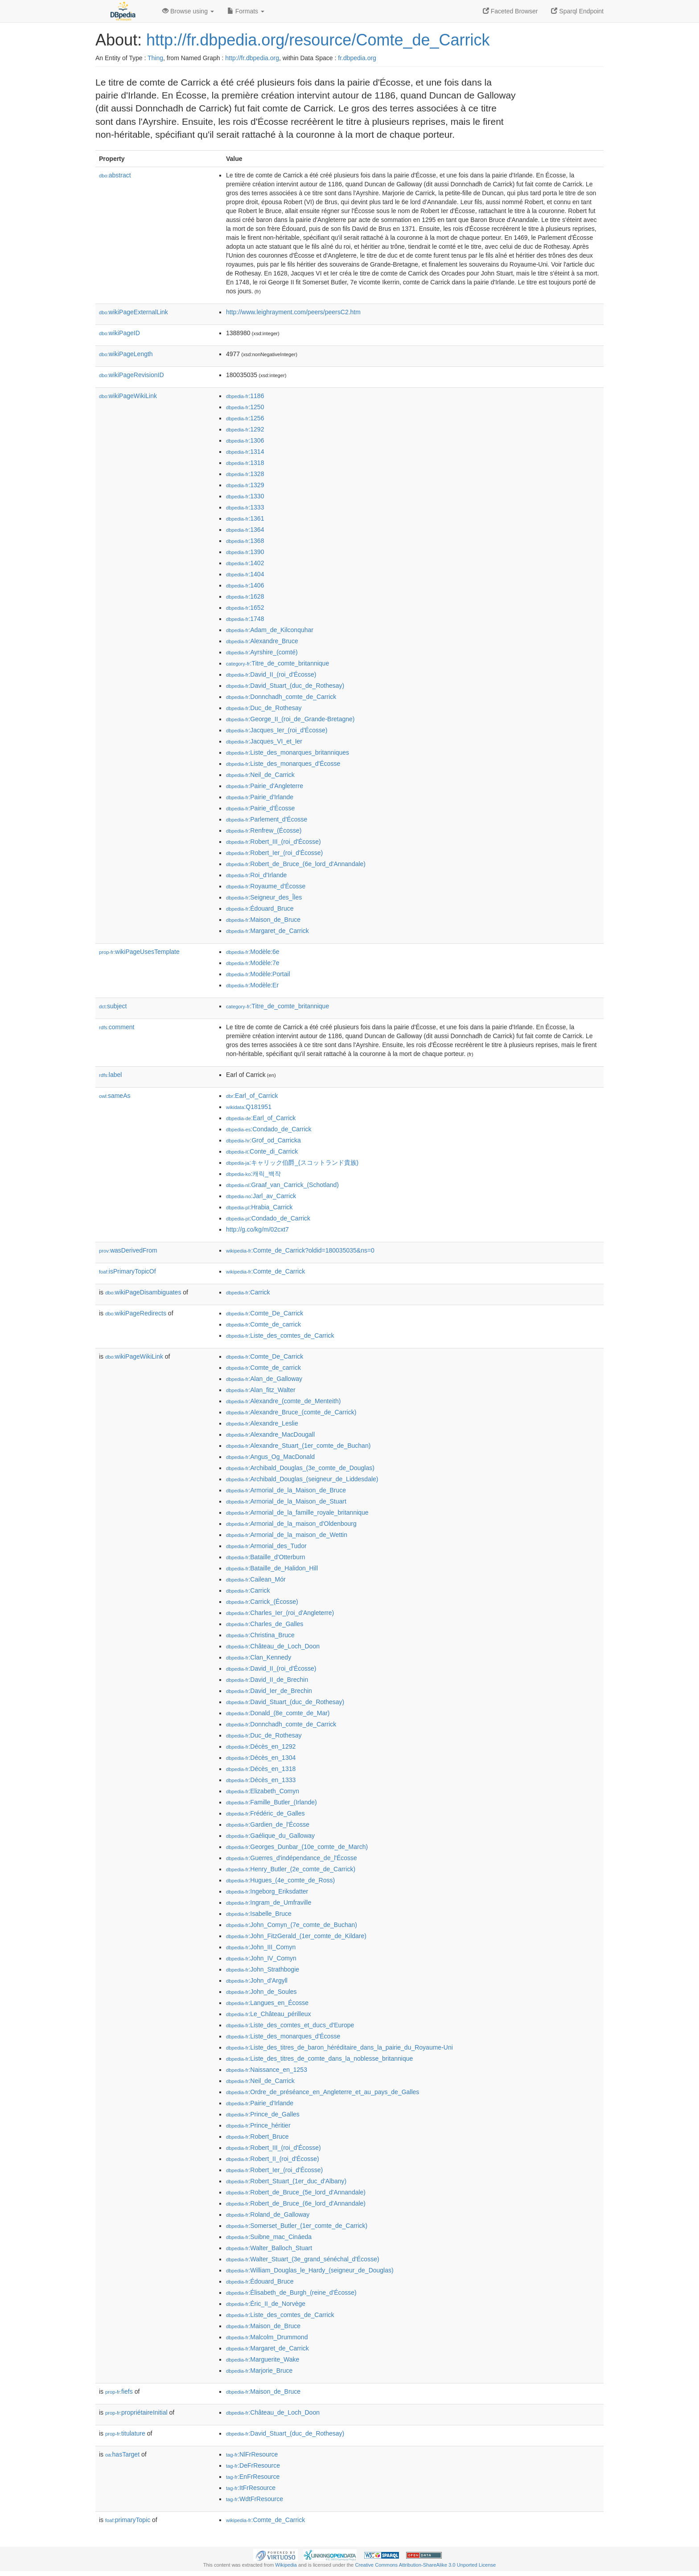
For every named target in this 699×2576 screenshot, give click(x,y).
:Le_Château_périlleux (268, 2013)
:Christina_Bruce (260, 1635)
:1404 (245, 574)
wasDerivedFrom (128, 1250)
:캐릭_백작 (253, 1173)
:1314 (245, 451)
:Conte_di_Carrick (262, 1151)
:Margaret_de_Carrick (267, 930)
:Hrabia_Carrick (259, 1207)
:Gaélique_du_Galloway (270, 1835)
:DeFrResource (253, 2465)
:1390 (245, 551)
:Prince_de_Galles (263, 2114)
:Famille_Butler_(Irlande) (271, 1802)
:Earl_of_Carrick (252, 1095)
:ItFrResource (250, 2487)
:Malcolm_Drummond (267, 2337)
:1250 (245, 407)
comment (116, 1027)
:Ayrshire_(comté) (262, 652)
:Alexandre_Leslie (262, 1423)
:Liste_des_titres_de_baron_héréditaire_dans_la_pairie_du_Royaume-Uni (339, 2047)
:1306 (245, 440)
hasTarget (122, 2454)
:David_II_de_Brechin (267, 1679)
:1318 (245, 462)
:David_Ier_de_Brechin (269, 1690)
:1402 (245, 563)
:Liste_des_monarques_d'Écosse (283, 763)
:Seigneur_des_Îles (264, 897)
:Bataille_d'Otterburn (265, 1557)
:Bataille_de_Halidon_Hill (272, 1568)
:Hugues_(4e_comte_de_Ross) (280, 1880)
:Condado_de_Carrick (269, 1129)
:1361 (245, 518)
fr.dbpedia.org (357, 58)
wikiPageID (119, 333)
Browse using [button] (188, 11)
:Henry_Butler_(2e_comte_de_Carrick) (290, 1869)
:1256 (245, 418)
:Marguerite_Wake (262, 2359)
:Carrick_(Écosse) (262, 1601)
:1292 (245, 429)
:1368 (245, 540)
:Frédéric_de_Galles (265, 1813)
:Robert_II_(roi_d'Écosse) (272, 2158)
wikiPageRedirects (135, 1313)
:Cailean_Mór (256, 1579)
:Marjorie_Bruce (259, 2370)
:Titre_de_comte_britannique (277, 663)
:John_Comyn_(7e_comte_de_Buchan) (291, 1924)
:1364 (245, 529)
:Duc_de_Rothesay (263, 707)
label (110, 1074)
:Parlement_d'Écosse (266, 819)
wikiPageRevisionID (131, 374)
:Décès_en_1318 (261, 1768)
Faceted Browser (510, 11)
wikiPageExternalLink (133, 312)
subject (113, 1006)
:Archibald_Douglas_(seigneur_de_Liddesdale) (302, 1479)
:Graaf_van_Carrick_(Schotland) (282, 1184)
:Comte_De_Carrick (264, 1313)
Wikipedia (286, 2565)
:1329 (245, 485)
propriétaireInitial (136, 2412)
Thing (155, 58)
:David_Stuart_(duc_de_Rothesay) (285, 685)
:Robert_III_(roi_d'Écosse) (273, 841)
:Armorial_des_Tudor (266, 1545)
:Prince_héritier (258, 2125)
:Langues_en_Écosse (267, 2002)
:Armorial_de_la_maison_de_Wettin (286, 1534)
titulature (125, 2433)
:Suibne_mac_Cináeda (269, 2236)
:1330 (245, 496)
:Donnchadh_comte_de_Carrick (281, 696)
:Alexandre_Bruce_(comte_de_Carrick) (291, 1412)
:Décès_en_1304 (261, 1757)
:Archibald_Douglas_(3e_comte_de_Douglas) (300, 1467)
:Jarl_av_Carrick (261, 1196)
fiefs (119, 2391)
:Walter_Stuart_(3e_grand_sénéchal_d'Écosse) (302, 2259)
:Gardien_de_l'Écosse (267, 1824)
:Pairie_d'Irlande (259, 797)
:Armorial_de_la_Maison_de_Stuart (286, 1501)
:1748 (245, 618)
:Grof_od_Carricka (263, 1140)
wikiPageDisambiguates (143, 1292)
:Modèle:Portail (258, 974)
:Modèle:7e (253, 962)
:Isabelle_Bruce (259, 1913)
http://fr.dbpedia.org (252, 58)
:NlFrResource (252, 2454)
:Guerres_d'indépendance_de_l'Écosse (291, 1857)
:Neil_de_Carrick (260, 774)
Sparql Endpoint (577, 11)
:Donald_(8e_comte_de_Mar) (278, 1713)
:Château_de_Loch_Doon (273, 1646)
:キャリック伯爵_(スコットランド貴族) (292, 1162)
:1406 (245, 585)
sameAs (114, 1095)
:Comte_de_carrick (263, 1324)
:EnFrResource (253, 2476)
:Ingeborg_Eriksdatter (267, 1891)
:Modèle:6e (253, 951)
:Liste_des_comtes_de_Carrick (280, 1335)
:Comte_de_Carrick (265, 1271)
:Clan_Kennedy (258, 1657)
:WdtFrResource (254, 2498)
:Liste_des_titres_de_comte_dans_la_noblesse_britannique (319, 2058)
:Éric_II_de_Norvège (265, 2303)
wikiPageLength (126, 353)
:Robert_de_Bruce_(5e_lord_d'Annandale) (296, 2192)
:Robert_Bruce (257, 2136)
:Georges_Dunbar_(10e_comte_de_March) (297, 1846)
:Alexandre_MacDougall (270, 1434)
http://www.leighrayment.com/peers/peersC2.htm (293, 312)
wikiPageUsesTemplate (139, 951)
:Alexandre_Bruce (262, 641)
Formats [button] (245, 11)
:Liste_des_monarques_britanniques (287, 752)
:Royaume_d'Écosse (265, 886)
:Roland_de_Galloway (267, 2214)
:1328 (245, 473)
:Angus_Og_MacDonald (270, 1456)
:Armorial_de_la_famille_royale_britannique (297, 1512)
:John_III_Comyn (261, 1947)
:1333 (245, 507)
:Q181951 (248, 1106)
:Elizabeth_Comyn (262, 1791)
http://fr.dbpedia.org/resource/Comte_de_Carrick (317, 40)
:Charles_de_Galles (264, 1623)
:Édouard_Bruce (260, 908)
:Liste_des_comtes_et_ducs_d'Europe (290, 2025)
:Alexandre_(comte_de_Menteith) (283, 1401)
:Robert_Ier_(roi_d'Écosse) (274, 852)
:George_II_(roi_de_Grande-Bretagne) (290, 719)
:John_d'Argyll (257, 1980)
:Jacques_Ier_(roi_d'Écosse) (276, 730)
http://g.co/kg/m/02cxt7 (257, 1229)
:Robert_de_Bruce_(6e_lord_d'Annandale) (296, 863)
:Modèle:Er (252, 985)
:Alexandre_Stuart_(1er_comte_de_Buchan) (298, 1445)
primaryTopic (127, 2519)
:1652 (245, 607)
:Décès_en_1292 (261, 1746)
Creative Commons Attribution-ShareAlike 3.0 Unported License (425, 2565)
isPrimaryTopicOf (127, 1271)
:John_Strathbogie (262, 1969)
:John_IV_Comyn (261, 1958)
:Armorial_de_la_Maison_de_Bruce (286, 1490)
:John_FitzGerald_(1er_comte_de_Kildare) (296, 1935)
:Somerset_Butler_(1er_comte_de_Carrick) (296, 2225)
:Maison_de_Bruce (263, 919)
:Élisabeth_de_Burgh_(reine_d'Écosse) (291, 2292)
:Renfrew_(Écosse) (263, 830)
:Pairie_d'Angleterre (264, 785)
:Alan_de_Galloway (264, 1378)
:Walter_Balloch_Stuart (269, 2247)
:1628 (245, 596)
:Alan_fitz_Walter (261, 1389)
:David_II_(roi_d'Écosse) (271, 674)
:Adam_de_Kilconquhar (269, 629)
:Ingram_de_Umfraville (268, 1902)
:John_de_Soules (261, 1991)
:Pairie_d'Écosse (260, 808)
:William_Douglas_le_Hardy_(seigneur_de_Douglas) (310, 2270)
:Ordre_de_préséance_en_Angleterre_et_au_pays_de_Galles (322, 2091)
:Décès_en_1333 (261, 1779)
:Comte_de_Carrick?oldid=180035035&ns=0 (300, 1250)
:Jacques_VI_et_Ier (264, 741)
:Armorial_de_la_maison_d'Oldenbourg (291, 1523)
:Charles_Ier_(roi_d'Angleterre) (280, 1612)
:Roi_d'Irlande (256, 875)
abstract (115, 175)
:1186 (245, 395)
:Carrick (248, 1292)
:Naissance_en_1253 (266, 2069)
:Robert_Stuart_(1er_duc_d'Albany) (286, 2181)
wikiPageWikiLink (128, 395)
